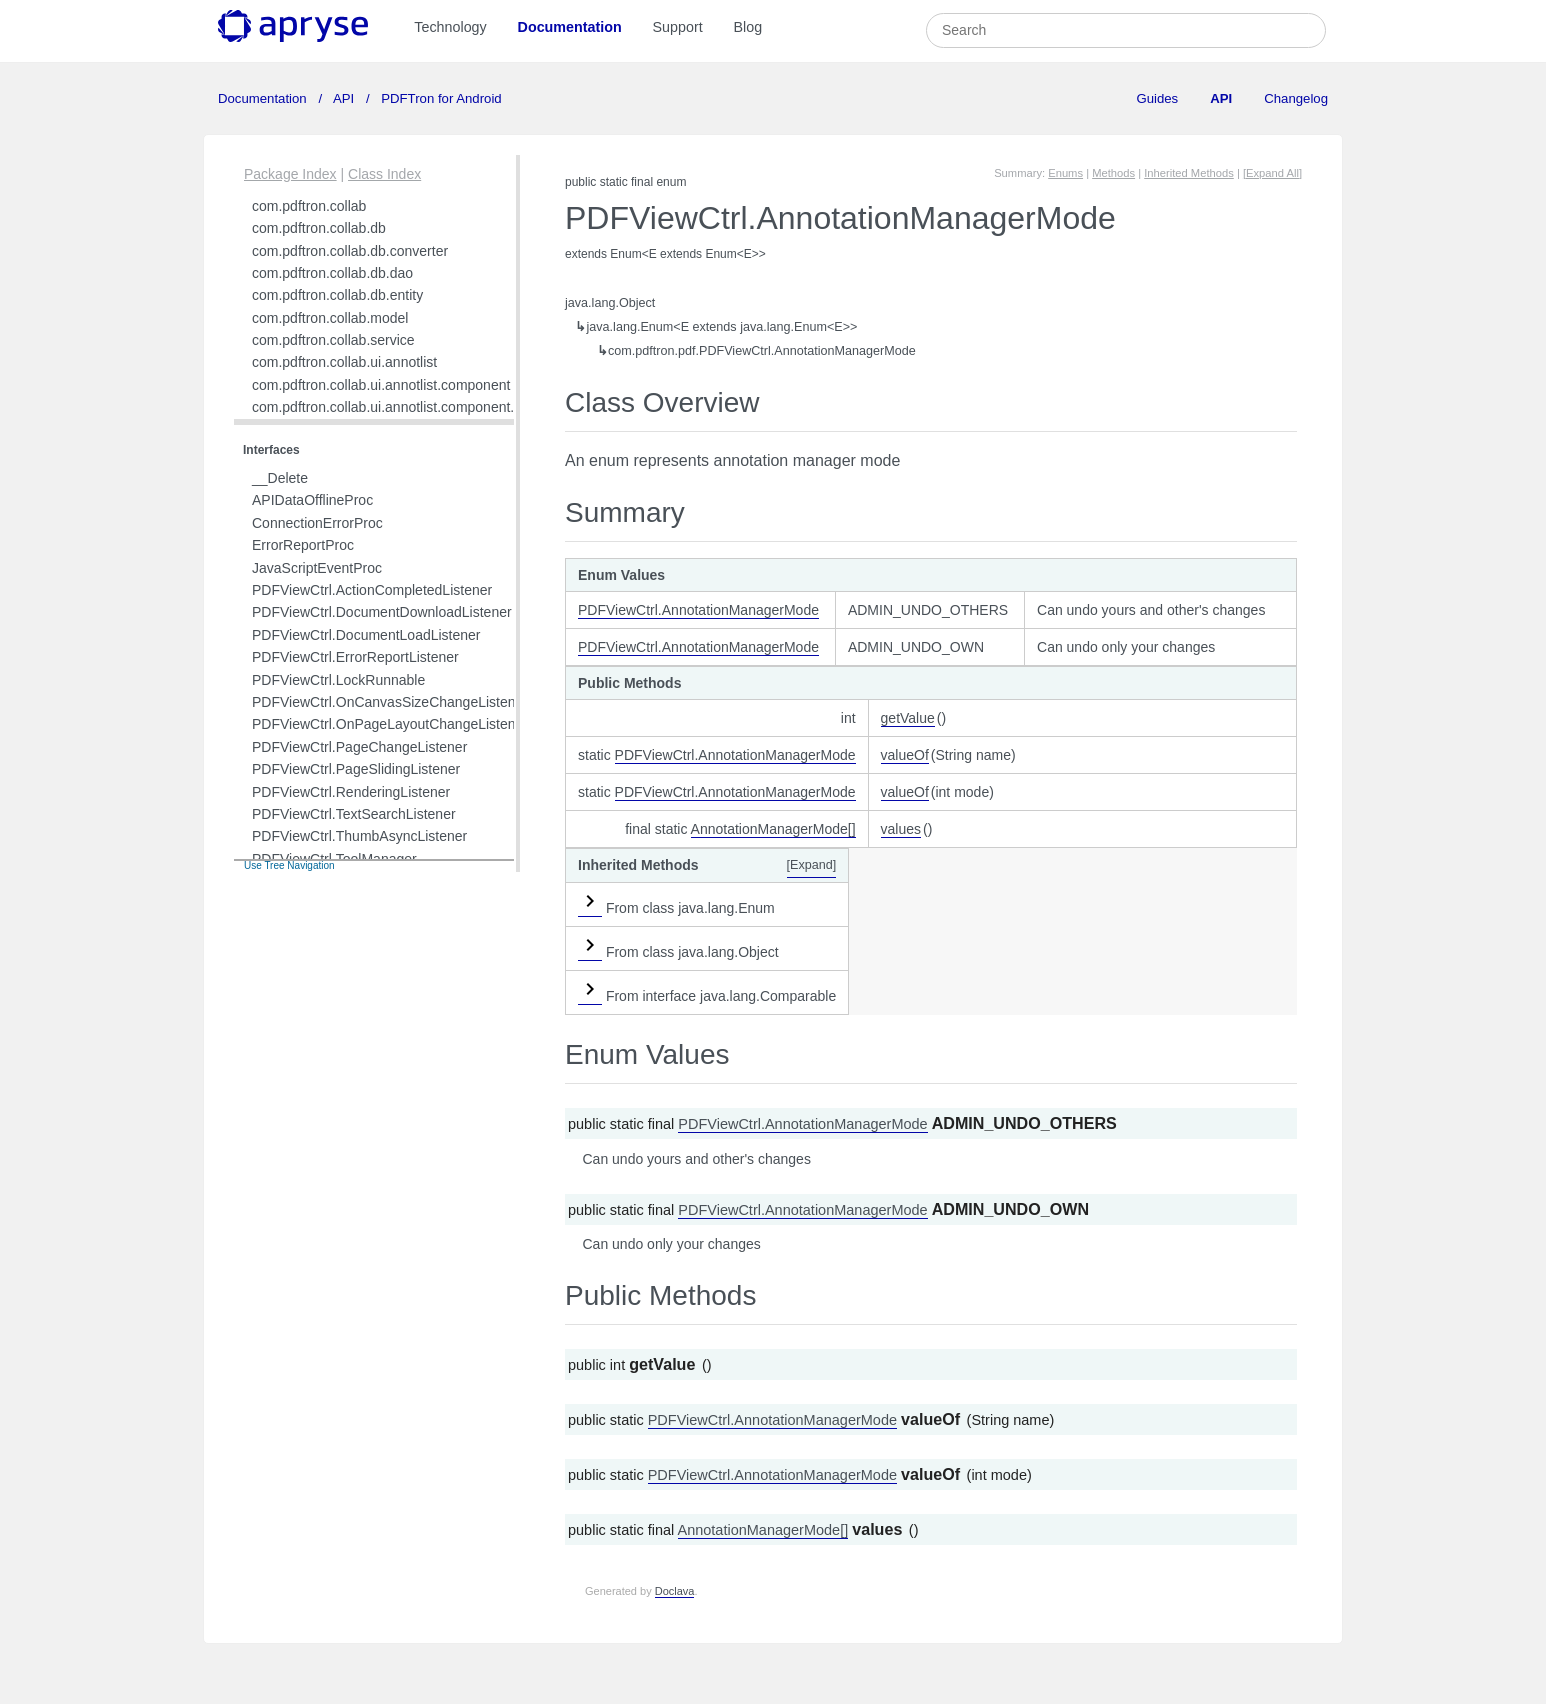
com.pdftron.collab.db (319, 228)
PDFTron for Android (440, 98)
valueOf (905, 755)
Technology (450, 27)
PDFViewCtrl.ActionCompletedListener (372, 590)
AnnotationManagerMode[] (773, 829)
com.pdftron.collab (309, 206)
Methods (1113, 173)
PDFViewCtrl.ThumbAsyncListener (359, 836)
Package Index (290, 174)
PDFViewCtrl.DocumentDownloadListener (382, 612)
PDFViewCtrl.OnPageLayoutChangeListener (390, 724)
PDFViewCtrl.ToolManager (334, 859)
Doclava (675, 1591)
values (901, 829)
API (344, 98)
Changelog (1296, 98)
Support (678, 27)
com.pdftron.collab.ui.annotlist (344, 362)
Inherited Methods (1189, 173)
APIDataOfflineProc (312, 500)
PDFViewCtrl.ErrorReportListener (355, 657)
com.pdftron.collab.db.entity (337, 295)
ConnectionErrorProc (317, 523)
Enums (1065, 173)
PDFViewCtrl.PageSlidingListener (356, 769)
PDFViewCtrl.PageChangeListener (359, 747)
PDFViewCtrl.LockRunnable (338, 680)
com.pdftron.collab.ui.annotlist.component (381, 385)
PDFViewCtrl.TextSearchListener (354, 814)
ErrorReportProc (303, 545)
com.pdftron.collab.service (333, 340)
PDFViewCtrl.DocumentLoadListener (366, 635)
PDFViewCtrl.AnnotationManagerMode (698, 610)
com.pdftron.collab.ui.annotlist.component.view (397, 407)
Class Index (384, 174)
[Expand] (812, 865)
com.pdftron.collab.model (330, 318)
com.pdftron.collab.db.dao (332, 273)
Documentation (570, 27)
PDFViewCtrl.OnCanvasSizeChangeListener (390, 702)
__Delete (280, 478)
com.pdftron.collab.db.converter (350, 251)
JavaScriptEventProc (317, 568)
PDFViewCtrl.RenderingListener (351, 792)
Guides (1157, 98)
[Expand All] (1272, 173)
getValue (908, 718)
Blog (748, 27)
